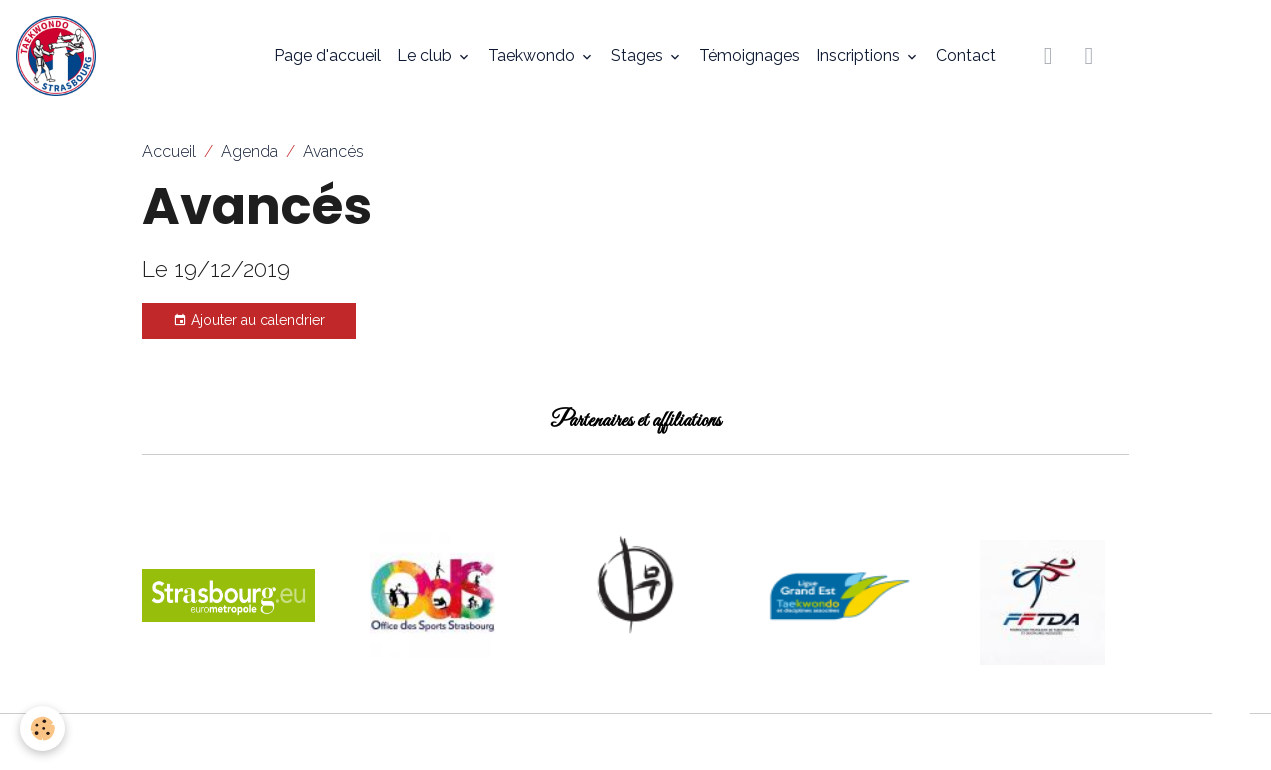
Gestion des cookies (635, 741)
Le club (426, 55)
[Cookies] (42, 728)
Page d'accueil (327, 55)
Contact (966, 55)
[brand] (60, 56)
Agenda (249, 151)
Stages (639, 55)
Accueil (169, 151)
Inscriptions (860, 55)
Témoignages (749, 55)
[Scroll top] (1231, 730)
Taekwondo (533, 55)
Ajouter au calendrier (249, 321)
